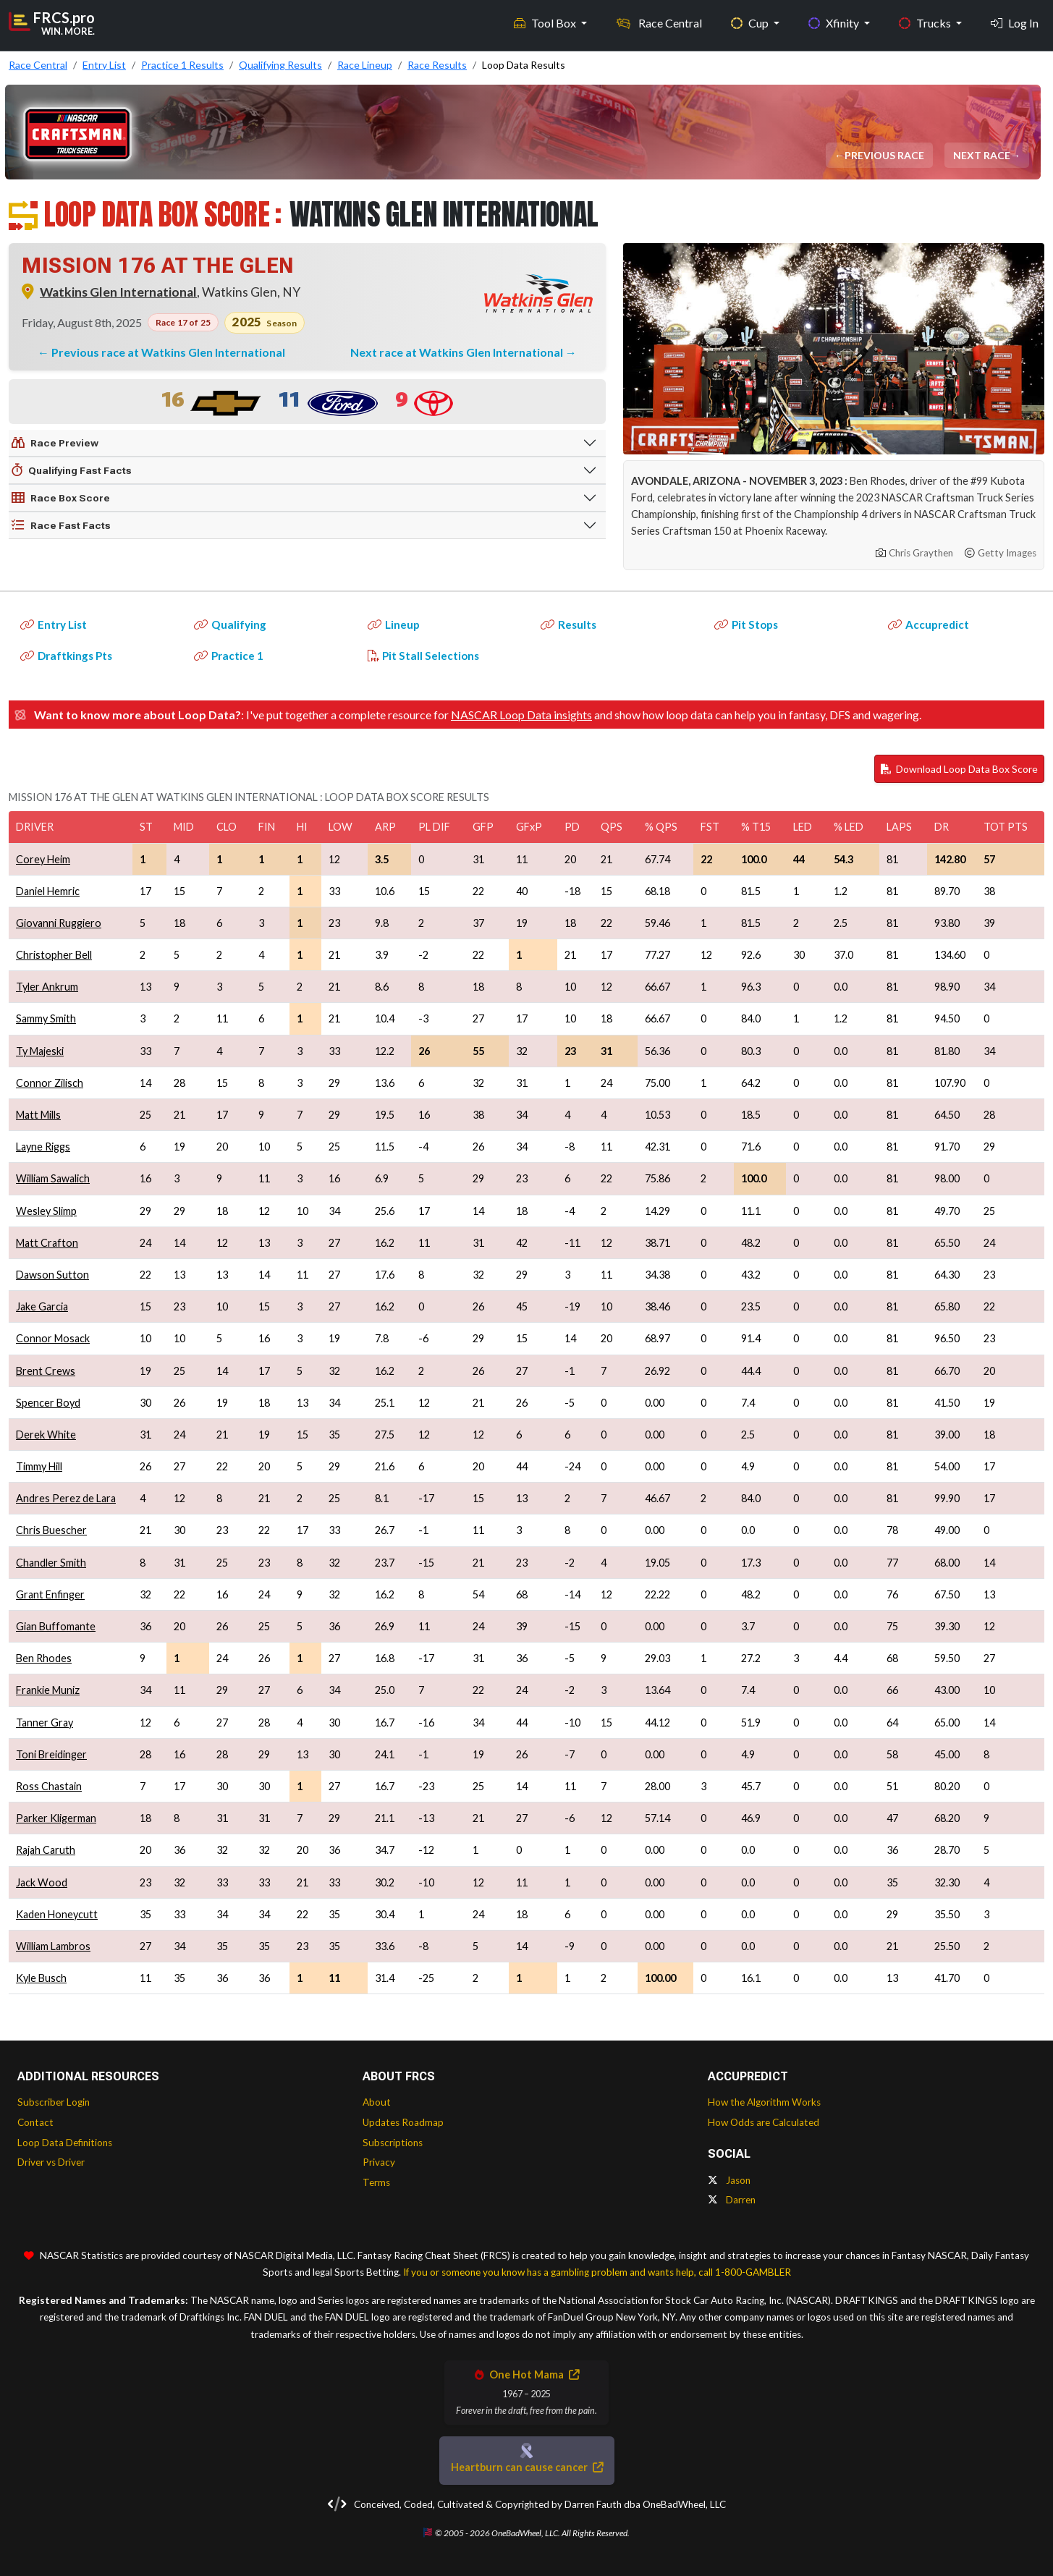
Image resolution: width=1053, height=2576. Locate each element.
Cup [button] (751, 22)
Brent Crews (45, 1371)
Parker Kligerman (56, 1818)
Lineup (394, 624)
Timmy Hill (39, 1466)
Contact (35, 2122)
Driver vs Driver (51, 2162)
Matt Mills (38, 1115)
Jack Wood (41, 1882)
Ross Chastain (49, 1786)
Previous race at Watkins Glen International (168, 352)
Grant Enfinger (50, 1594)
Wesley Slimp (46, 1211)
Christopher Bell (54, 955)
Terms (376, 2182)
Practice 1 (228, 655)
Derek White (46, 1434)
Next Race (983, 155)
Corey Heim (43, 859)
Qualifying (230, 624)
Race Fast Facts (61, 525)
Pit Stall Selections (423, 655)
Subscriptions (393, 2142)
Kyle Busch (41, 1978)
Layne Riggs (43, 1146)
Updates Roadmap (403, 2122)
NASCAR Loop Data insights (521, 714)
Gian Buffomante (56, 1626)
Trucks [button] (926, 22)
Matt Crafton (47, 1243)
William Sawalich (53, 1178)
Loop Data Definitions (64, 2142)
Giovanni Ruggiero (58, 923)
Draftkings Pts (66, 655)
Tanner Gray (44, 1722)
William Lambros (53, 1946)
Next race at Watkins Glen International (457, 352)
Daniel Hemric (48, 891)
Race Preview (55, 442)
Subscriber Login (53, 2102)
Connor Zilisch (49, 1083)
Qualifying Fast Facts (72, 470)
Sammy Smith (46, 1018)
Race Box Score (61, 497)
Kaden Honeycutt (57, 1914)
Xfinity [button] (834, 22)
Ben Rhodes (44, 1658)
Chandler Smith (51, 1562)
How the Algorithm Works (764, 2102)
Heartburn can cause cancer (527, 2467)
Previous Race (886, 155)
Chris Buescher (51, 1530)
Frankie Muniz (48, 1690)
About (377, 2102)
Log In (1015, 22)
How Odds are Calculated (763, 2122)
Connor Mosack (53, 1338)
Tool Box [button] (546, 22)
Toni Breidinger (51, 1754)
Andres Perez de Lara (66, 1498)
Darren (732, 2200)
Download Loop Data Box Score (959, 769)
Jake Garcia (42, 1306)
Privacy (379, 2162)
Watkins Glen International (118, 292)
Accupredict (928, 624)
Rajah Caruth (45, 1850)
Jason (729, 2180)
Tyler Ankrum (47, 986)
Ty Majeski (40, 1051)
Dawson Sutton (52, 1274)
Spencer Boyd (48, 1403)
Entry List (53, 624)
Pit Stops (746, 624)
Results (568, 624)
